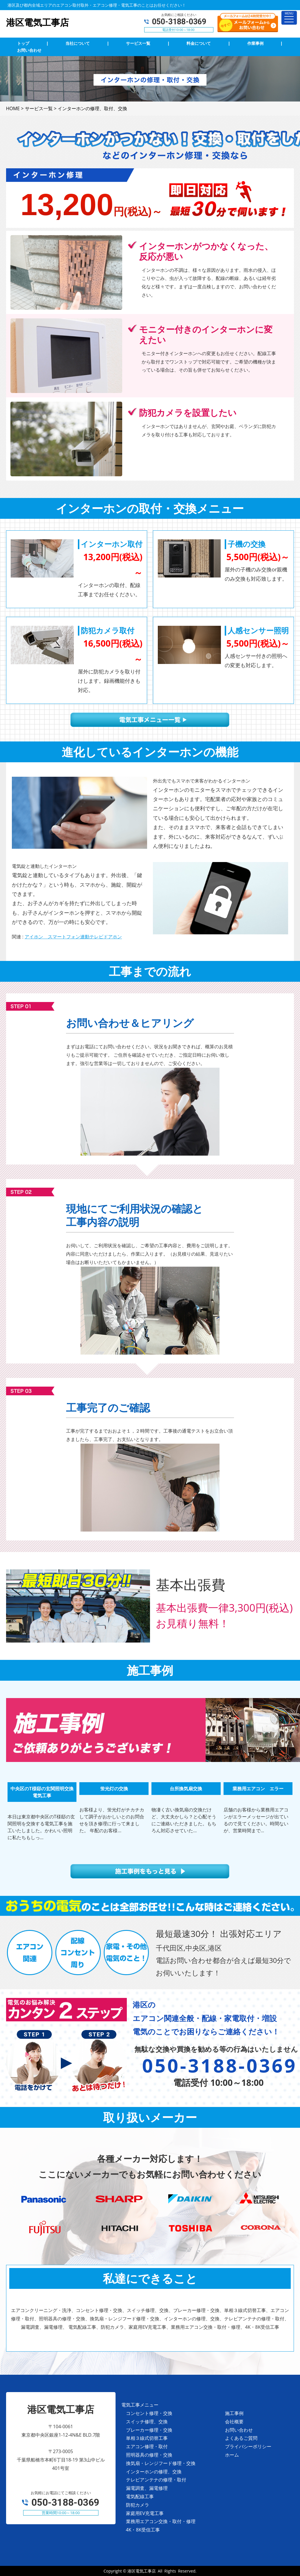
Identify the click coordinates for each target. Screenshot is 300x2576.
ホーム (232, 2455)
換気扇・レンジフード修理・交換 (160, 2463)
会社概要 (234, 2421)
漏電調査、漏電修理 (147, 2488)
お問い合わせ (239, 2430)
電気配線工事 (140, 2496)
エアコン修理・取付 (147, 2446)
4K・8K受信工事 (143, 2530)
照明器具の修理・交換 (149, 2455)
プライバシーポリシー (248, 2446)
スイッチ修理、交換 (147, 2421)
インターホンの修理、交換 (154, 2471)
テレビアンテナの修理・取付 (156, 2480)
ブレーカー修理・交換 (149, 2430)
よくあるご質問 (241, 2438)
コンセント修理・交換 (149, 2413)
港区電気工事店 (141, 2571)
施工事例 (234, 2413)
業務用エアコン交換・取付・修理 (160, 2521)
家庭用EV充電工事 (145, 2513)
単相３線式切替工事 (147, 2438)
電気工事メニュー (139, 2405)
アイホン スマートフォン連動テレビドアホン (73, 936)
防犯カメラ (137, 2505)
